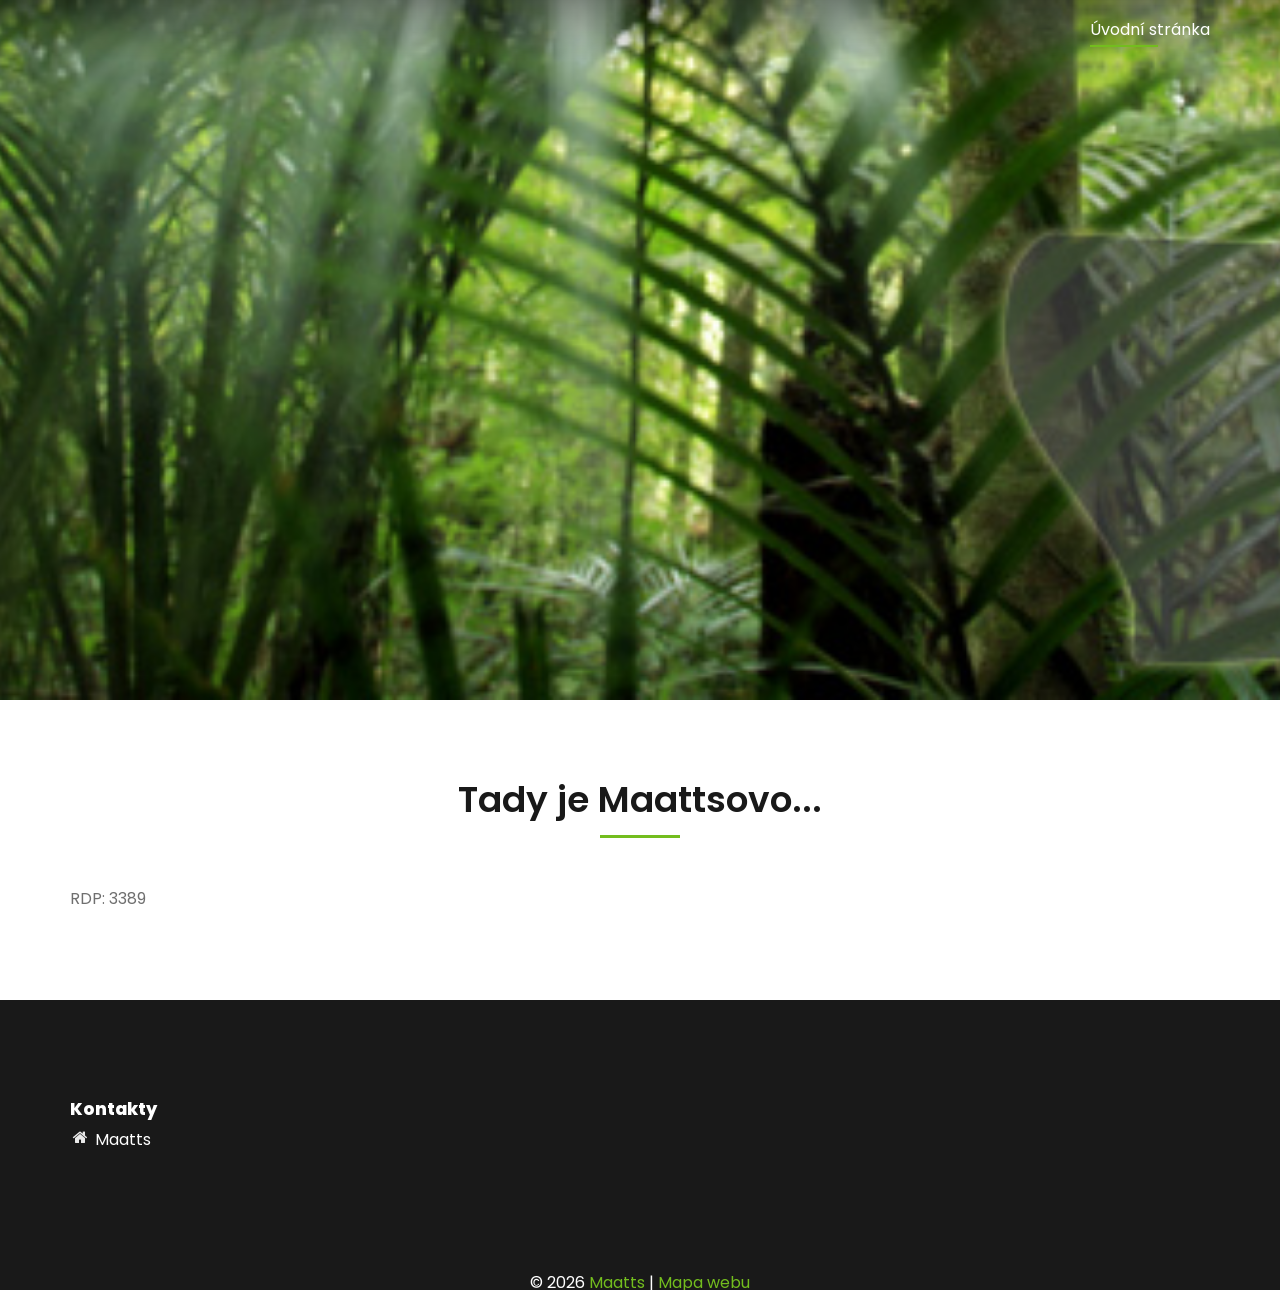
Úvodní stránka (1150, 29)
